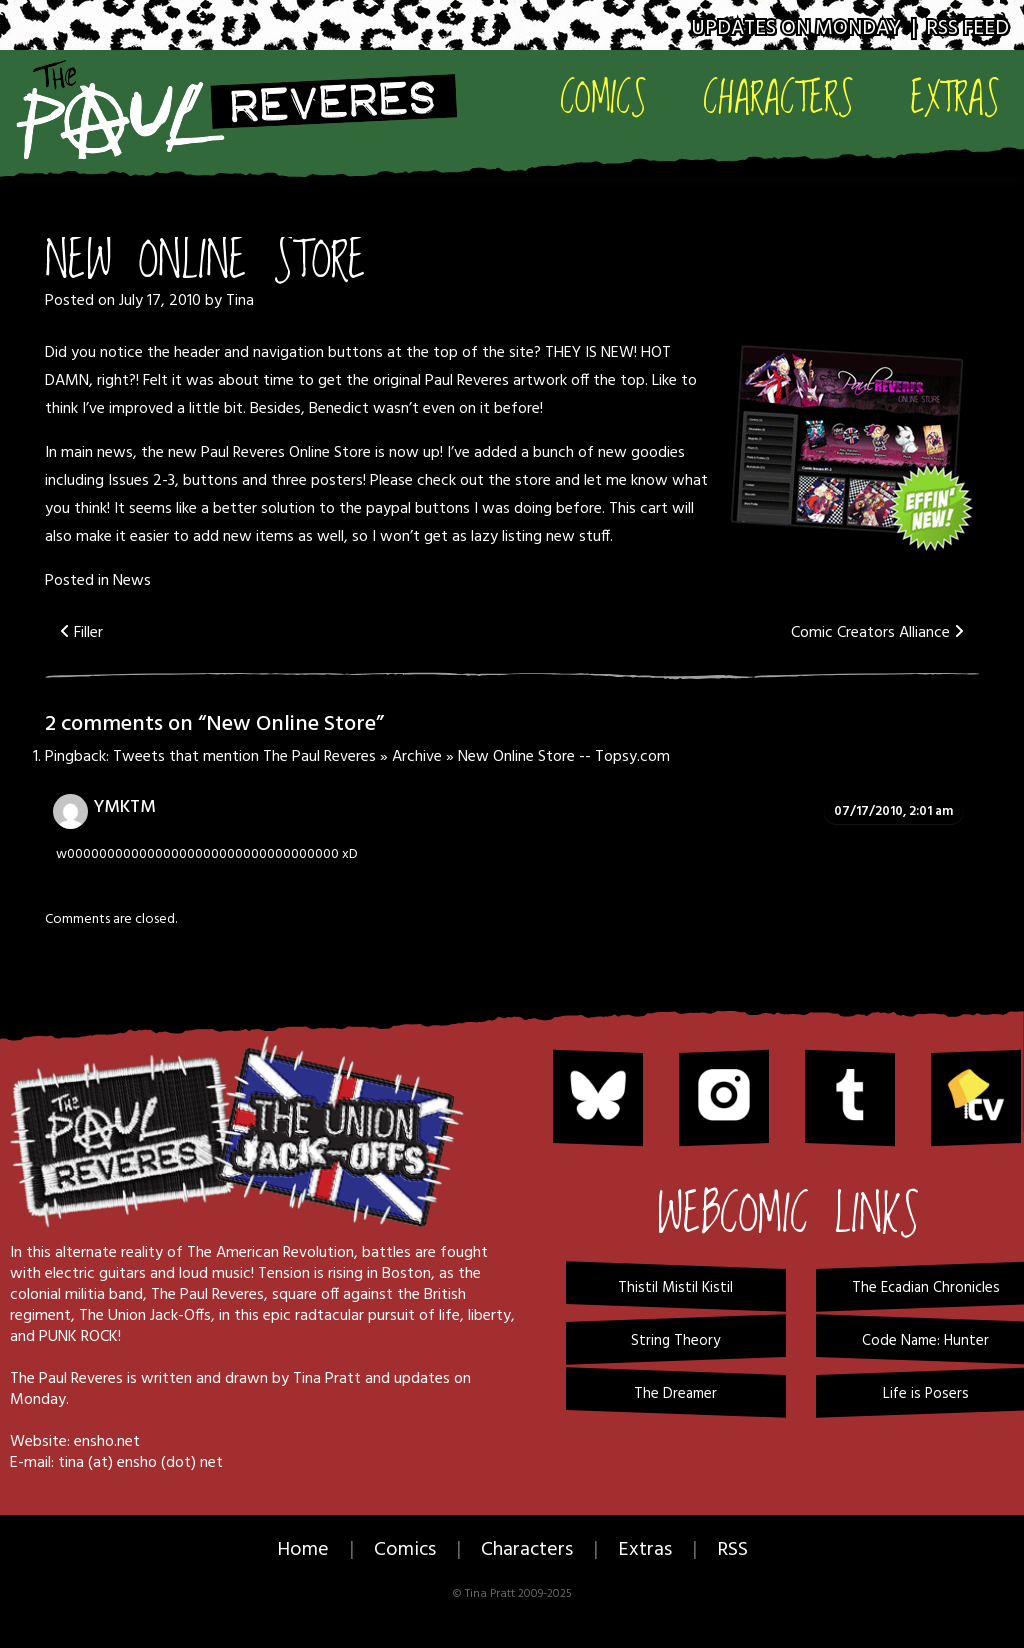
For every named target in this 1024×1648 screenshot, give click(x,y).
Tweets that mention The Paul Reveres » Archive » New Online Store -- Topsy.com (391, 757)
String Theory (675, 1341)
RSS (732, 1550)
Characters (778, 96)
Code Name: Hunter (925, 1341)
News (132, 581)
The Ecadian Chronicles (926, 1288)
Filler (81, 633)
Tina (240, 301)
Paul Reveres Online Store (286, 453)
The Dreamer (675, 1394)
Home (303, 1550)
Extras (955, 96)
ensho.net (107, 1442)
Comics (603, 96)
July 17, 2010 (160, 301)
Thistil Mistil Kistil (675, 1288)
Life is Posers (926, 1394)
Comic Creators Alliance (877, 633)
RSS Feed (967, 28)
